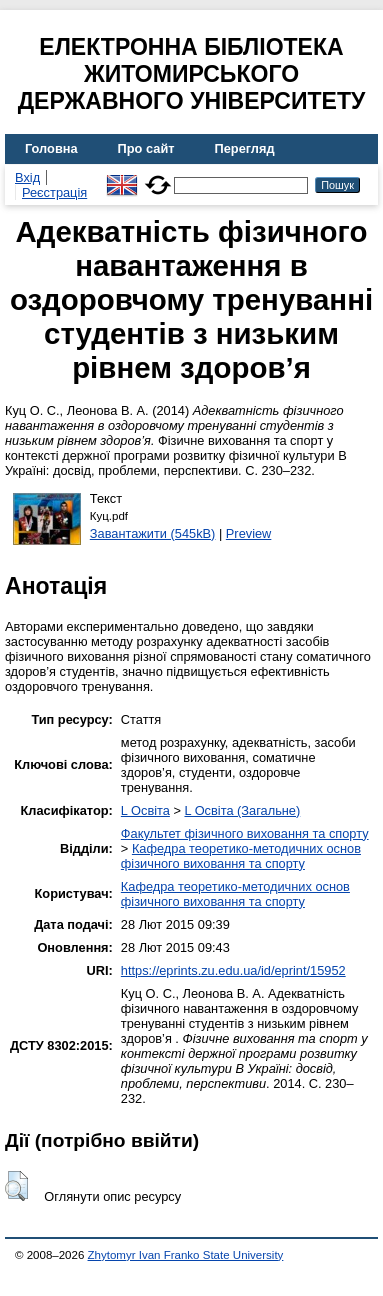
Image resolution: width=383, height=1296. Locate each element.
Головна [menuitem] (51, 148)
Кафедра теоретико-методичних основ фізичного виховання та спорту (241, 856)
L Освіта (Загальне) (242, 810)
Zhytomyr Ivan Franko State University (186, 1255)
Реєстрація (54, 192)
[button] (16, 1186)
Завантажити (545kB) (153, 533)
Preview (249, 533)
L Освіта (145, 810)
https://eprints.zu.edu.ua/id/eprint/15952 (233, 970)
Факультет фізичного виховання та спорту (245, 833)
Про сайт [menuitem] (146, 148)
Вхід (27, 177)
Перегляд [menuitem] (245, 148)
